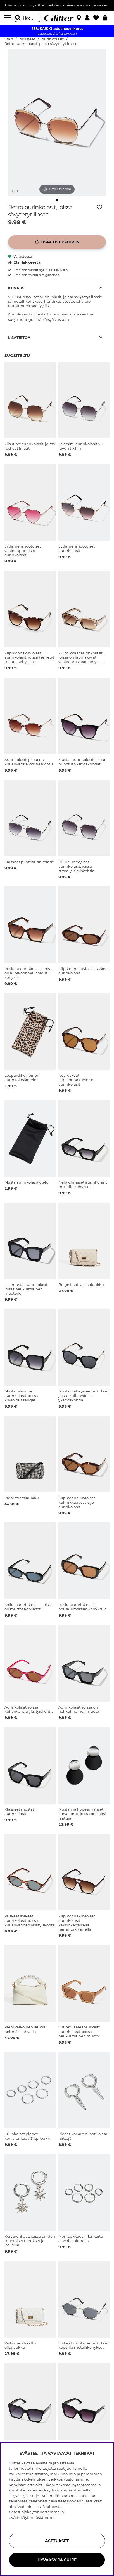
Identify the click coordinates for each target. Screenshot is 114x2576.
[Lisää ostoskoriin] (57, 242)
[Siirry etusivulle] (57, 18)
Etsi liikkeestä (24, 262)
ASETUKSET (57, 2540)
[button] (89, 18)
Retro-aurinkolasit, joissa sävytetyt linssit (41, 44)
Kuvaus (16, 288)
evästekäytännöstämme (31, 2517)
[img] (57, 200)
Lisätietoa (19, 337)
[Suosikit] (98, 18)
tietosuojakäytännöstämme (34, 2512)
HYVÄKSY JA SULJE (57, 2559)
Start (8, 39)
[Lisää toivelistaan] (99, 207)
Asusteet (27, 39)
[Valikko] (8, 18)
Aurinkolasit (53, 39)
